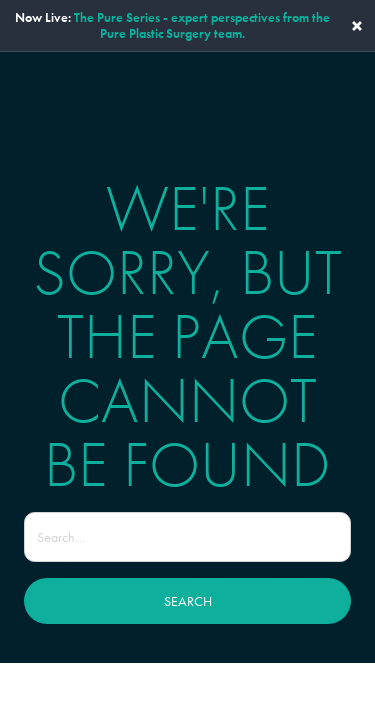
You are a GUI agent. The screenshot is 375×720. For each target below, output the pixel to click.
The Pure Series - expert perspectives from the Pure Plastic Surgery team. (202, 25)
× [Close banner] (357, 26)
